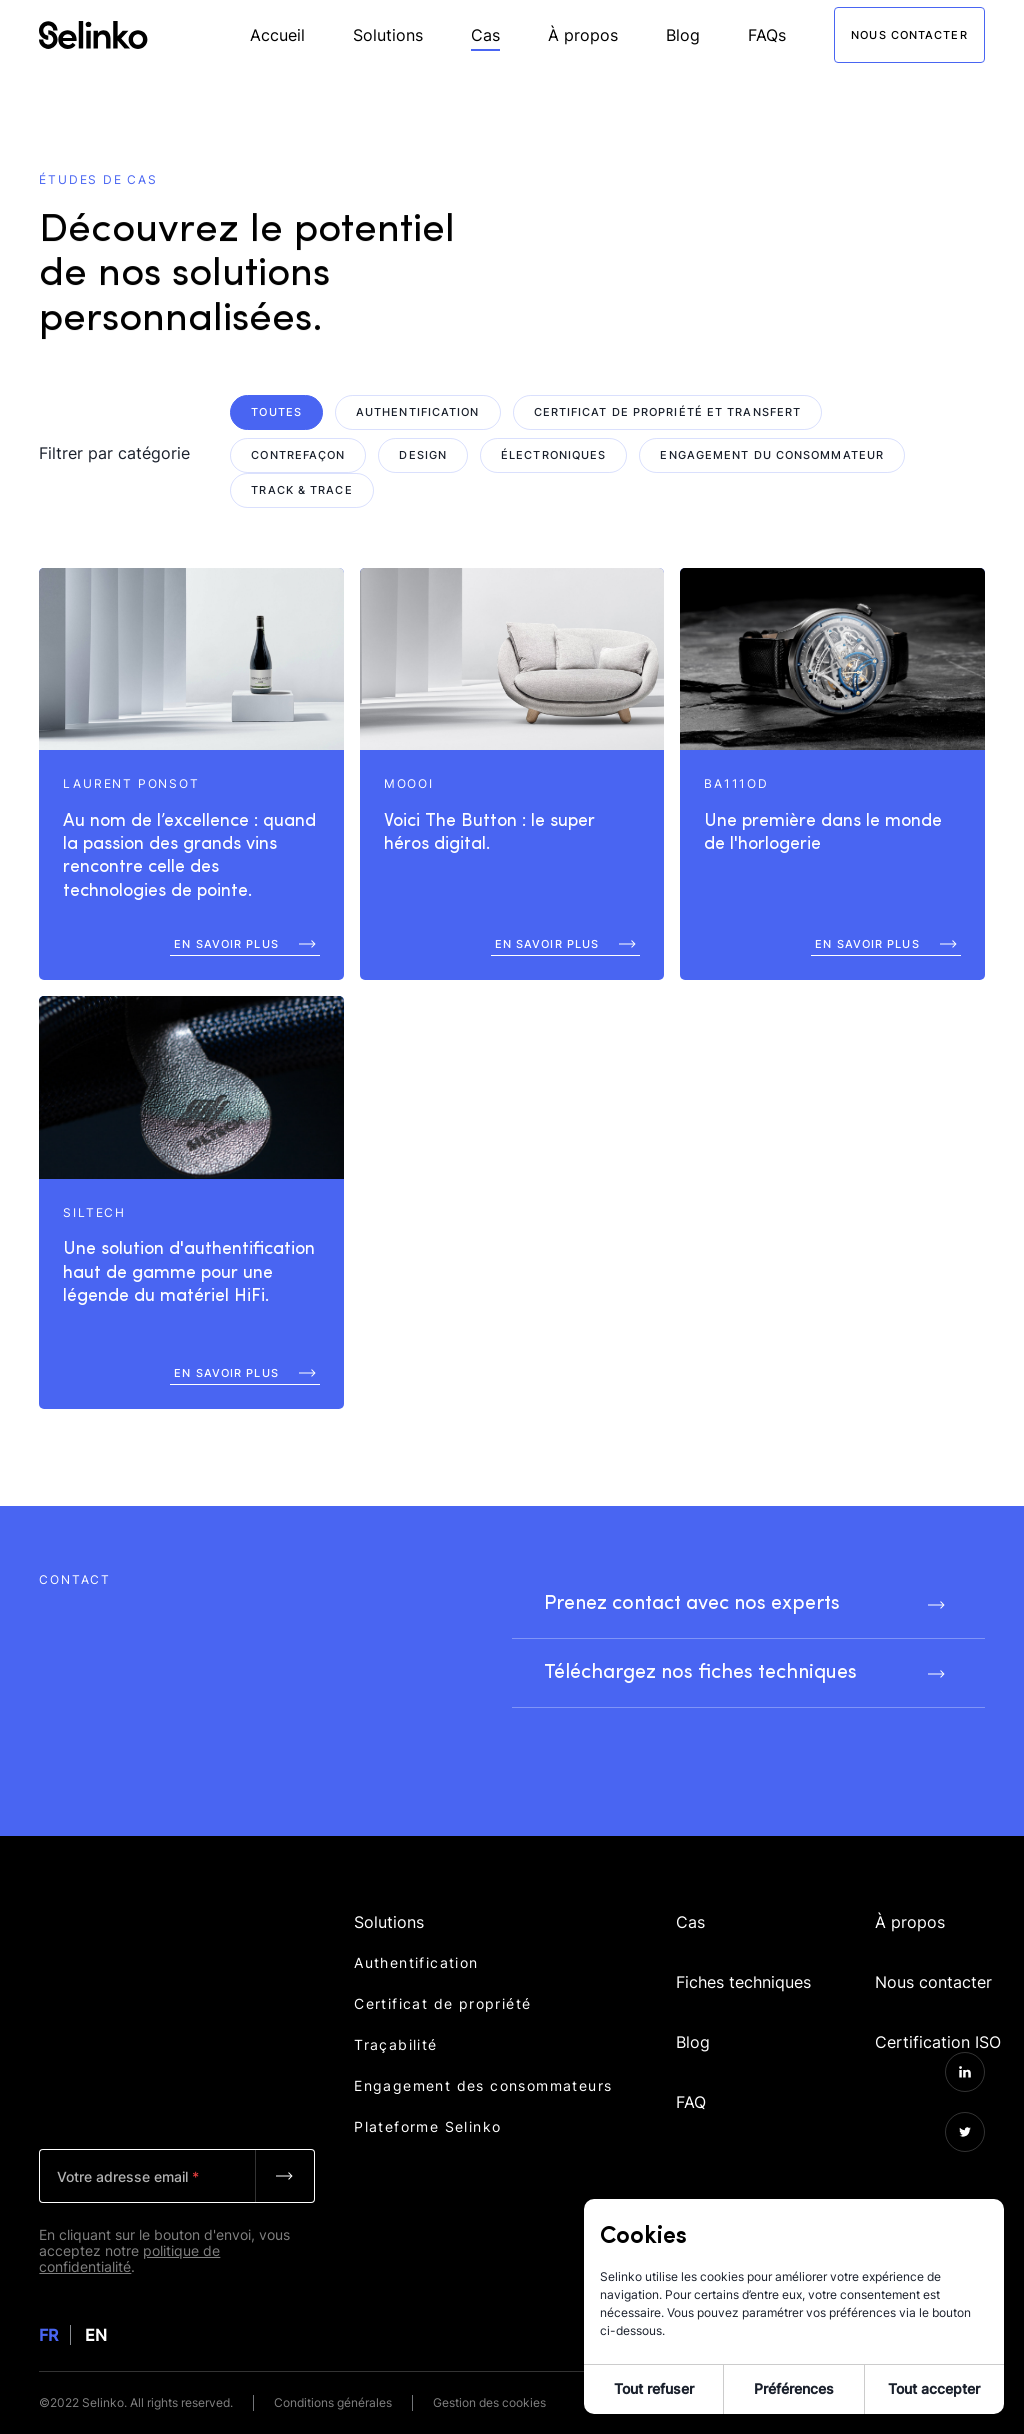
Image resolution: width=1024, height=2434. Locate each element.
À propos (583, 35)
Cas (485, 35)
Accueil (277, 35)
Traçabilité (395, 2040)
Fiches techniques (743, 1960)
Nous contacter (933, 1960)
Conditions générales (333, 2402)
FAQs (767, 35)
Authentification (416, 1958)
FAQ (691, 2072)
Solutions (388, 35)
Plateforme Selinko (427, 2122)
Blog (683, 35)
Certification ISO (938, 2016)
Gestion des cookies (489, 2402)
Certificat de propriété (442, 1999)
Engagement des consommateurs (483, 2081)
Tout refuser (654, 2388)
